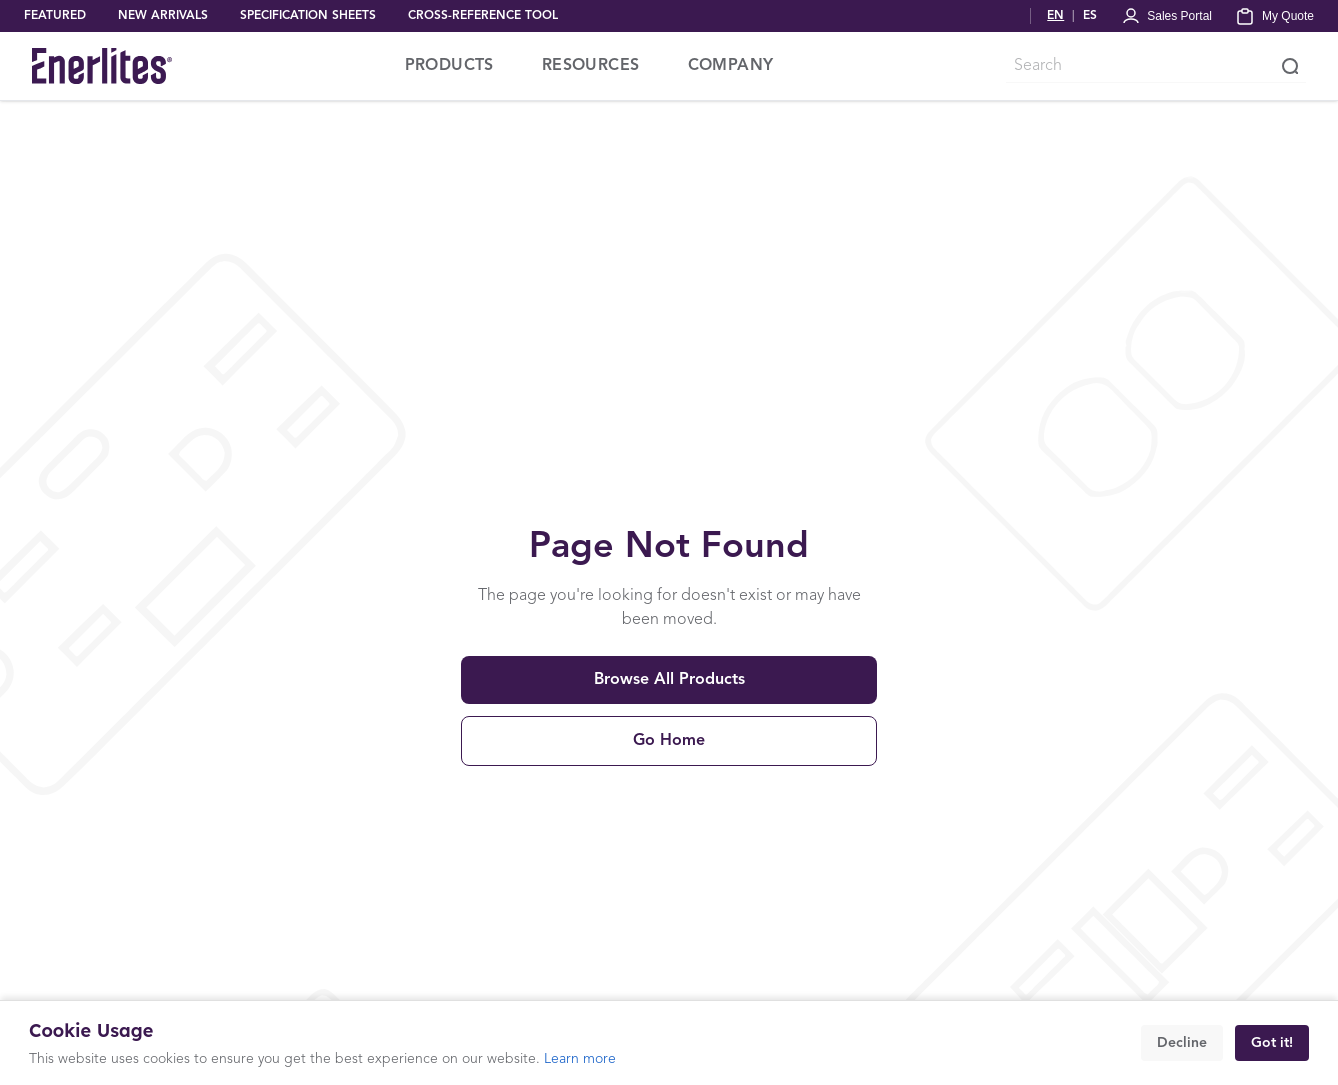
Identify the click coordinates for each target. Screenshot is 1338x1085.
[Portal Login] (1166, 16)
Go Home (669, 741)
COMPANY (731, 66)
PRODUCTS (449, 66)
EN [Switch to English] (1055, 16)
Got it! (1272, 1043)
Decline (1182, 1043)
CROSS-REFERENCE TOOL (483, 16)
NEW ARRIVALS (163, 16)
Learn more (580, 1059)
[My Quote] (1275, 16)
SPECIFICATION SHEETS (308, 16)
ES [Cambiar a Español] (1090, 16)
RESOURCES (591, 66)
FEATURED (55, 16)
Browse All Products (669, 680)
